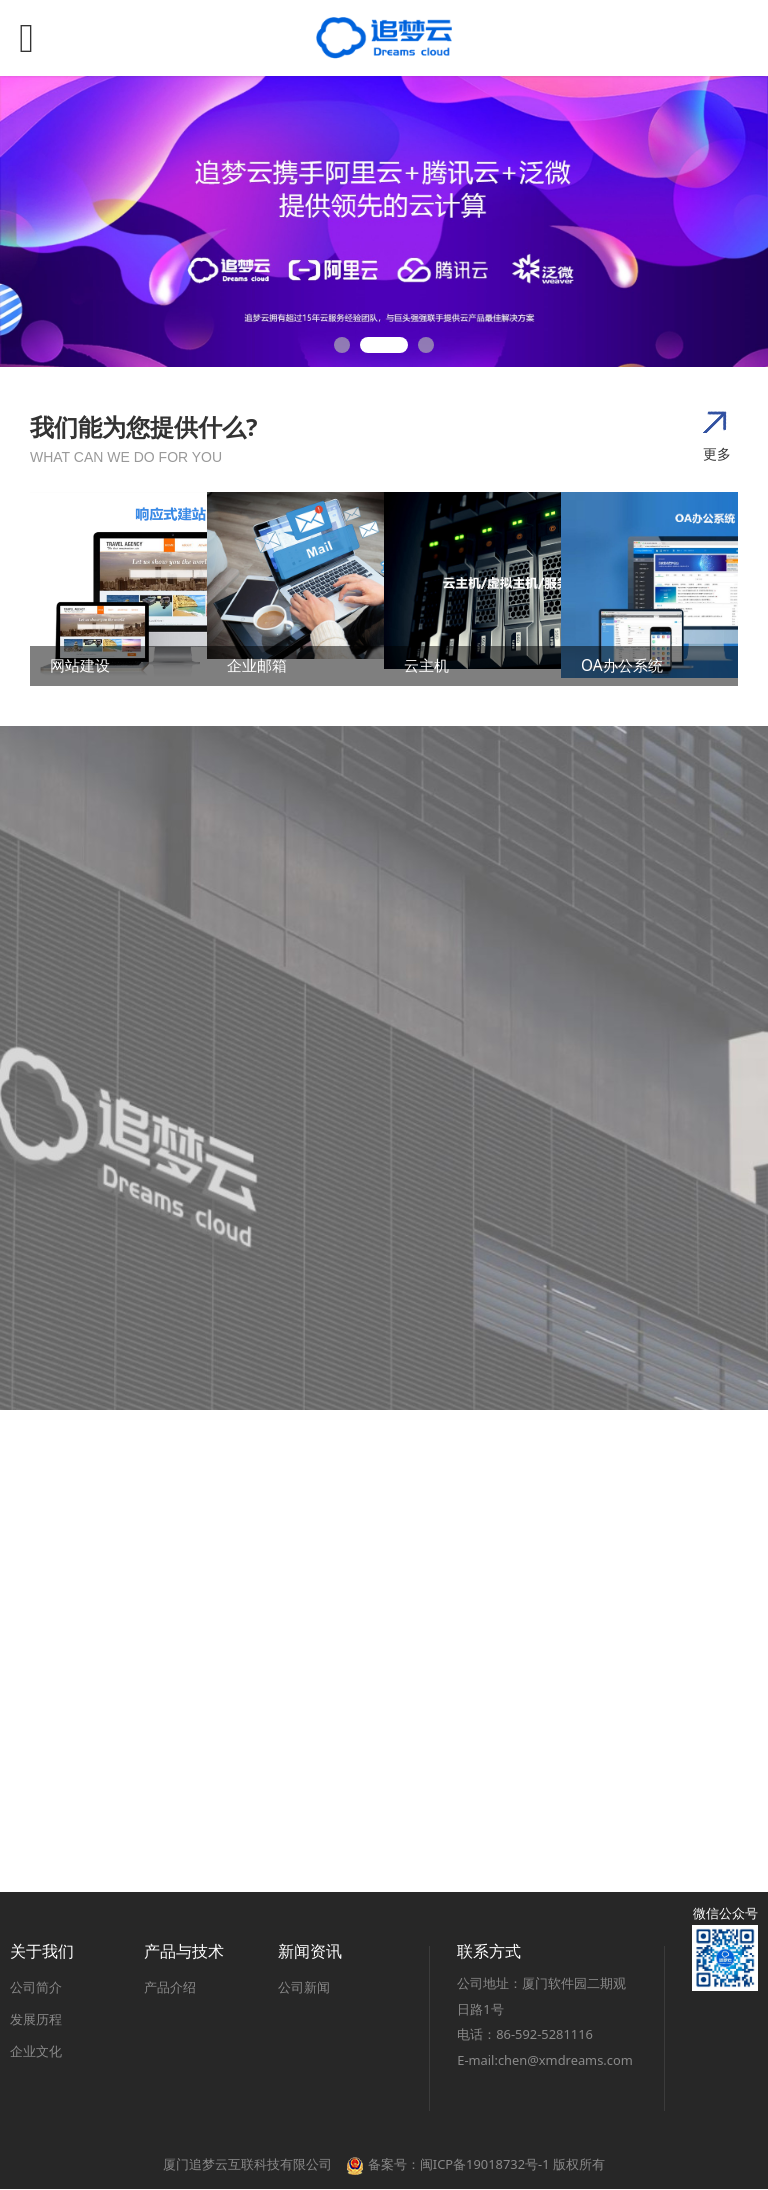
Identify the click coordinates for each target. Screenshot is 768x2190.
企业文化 (36, 2051)
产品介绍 (170, 1987)
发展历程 (36, 2019)
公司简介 (36, 1987)
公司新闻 (304, 1987)
